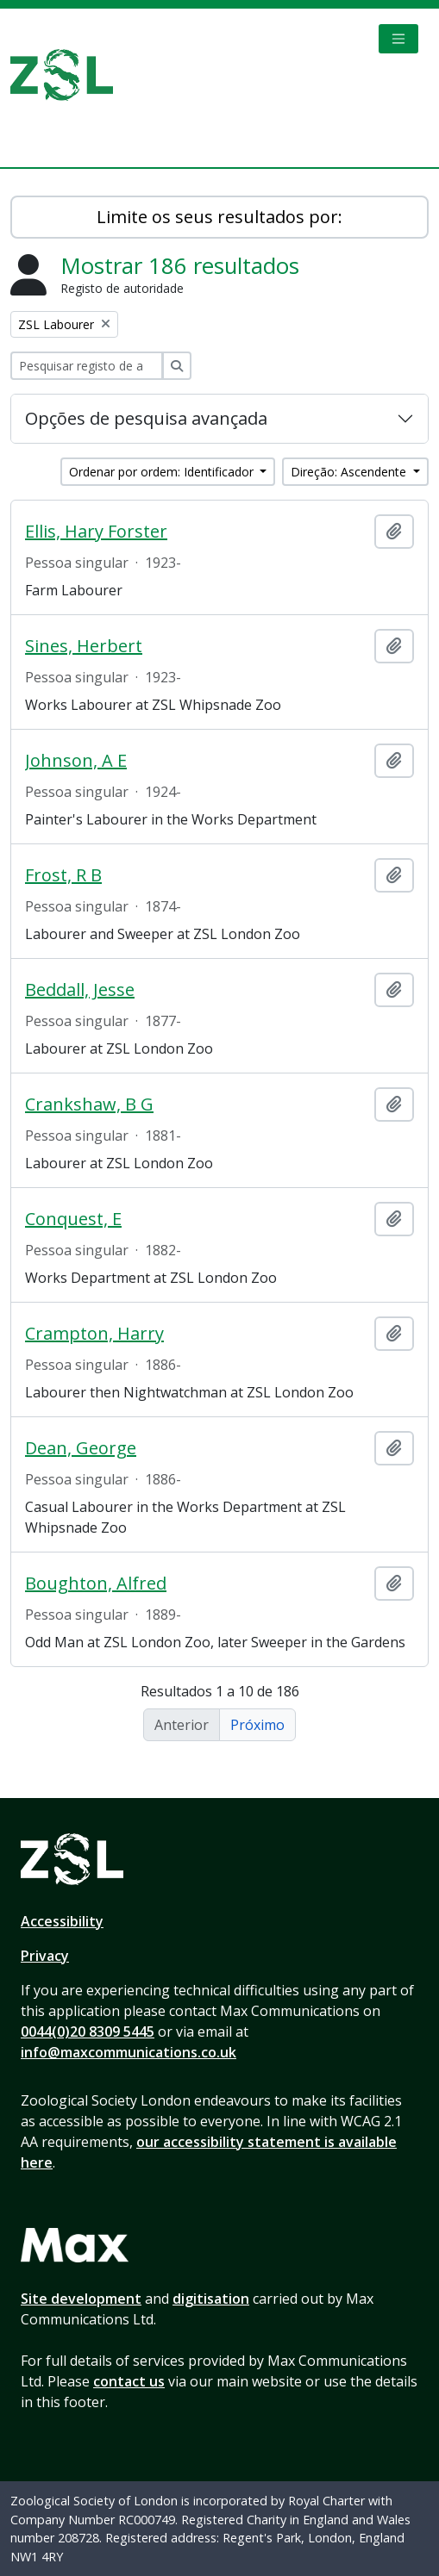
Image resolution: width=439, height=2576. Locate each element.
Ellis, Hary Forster (96, 531)
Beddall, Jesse (80, 990)
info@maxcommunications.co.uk (128, 2052)
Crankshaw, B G (89, 1104)
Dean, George (80, 1448)
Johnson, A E (76, 760)
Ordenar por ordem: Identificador (163, 472)
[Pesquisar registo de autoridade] (86, 366)
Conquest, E (73, 1219)
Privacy (45, 1955)
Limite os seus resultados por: (219, 216)
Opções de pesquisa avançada (146, 418)
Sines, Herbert (83, 646)
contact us (129, 2381)
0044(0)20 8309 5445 (87, 2031)
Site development (81, 2298)
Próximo (257, 1724)
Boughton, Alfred (95, 1583)
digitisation (210, 2298)
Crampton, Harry (94, 1333)
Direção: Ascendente (350, 472)
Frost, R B (63, 875)
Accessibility (62, 1921)
